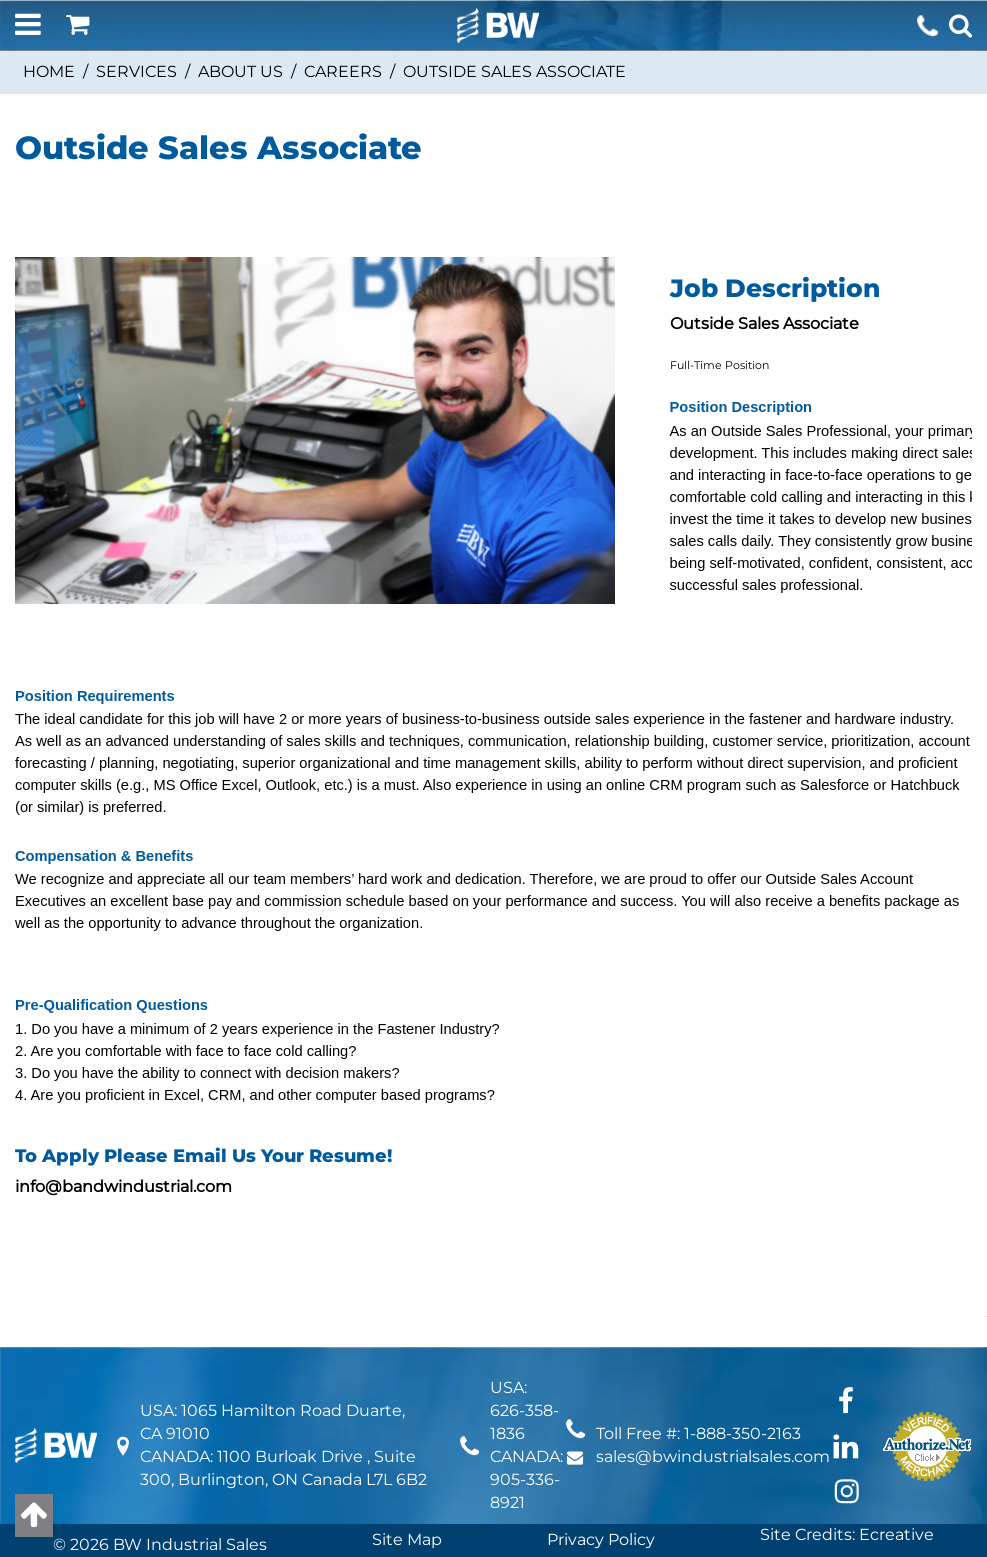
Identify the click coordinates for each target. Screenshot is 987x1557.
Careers (343, 71)
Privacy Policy (601, 1539)
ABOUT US (240, 71)
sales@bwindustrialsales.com (713, 1456)
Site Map (407, 1539)
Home (49, 71)
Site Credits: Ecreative (847, 1534)
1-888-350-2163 (742, 1433)
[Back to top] (34, 1515)
